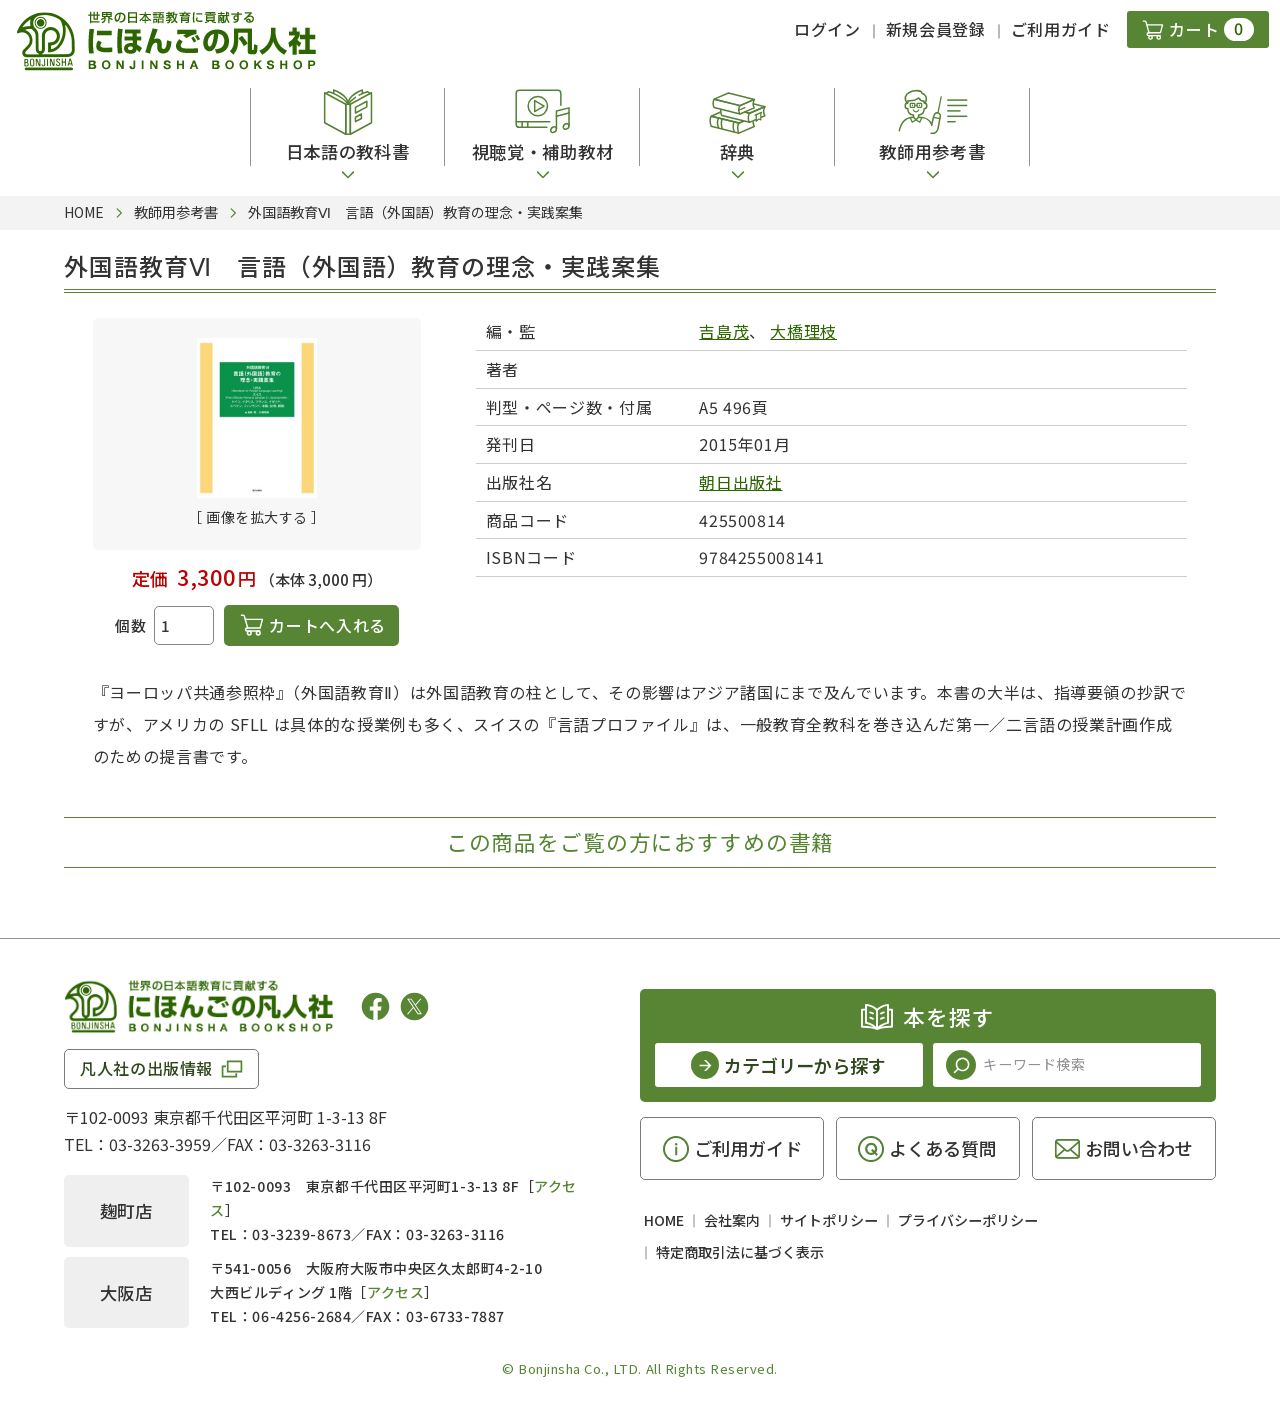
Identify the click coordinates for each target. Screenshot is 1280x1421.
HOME (664, 1220)
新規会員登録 (936, 29)
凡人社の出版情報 (146, 1068)
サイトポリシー (829, 1220)
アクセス (395, 1292)
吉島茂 (724, 331)
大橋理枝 (803, 331)
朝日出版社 (740, 482)
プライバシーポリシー (968, 1220)
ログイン (827, 29)
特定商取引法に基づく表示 (740, 1252)
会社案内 (732, 1220)
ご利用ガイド (1061, 29)
